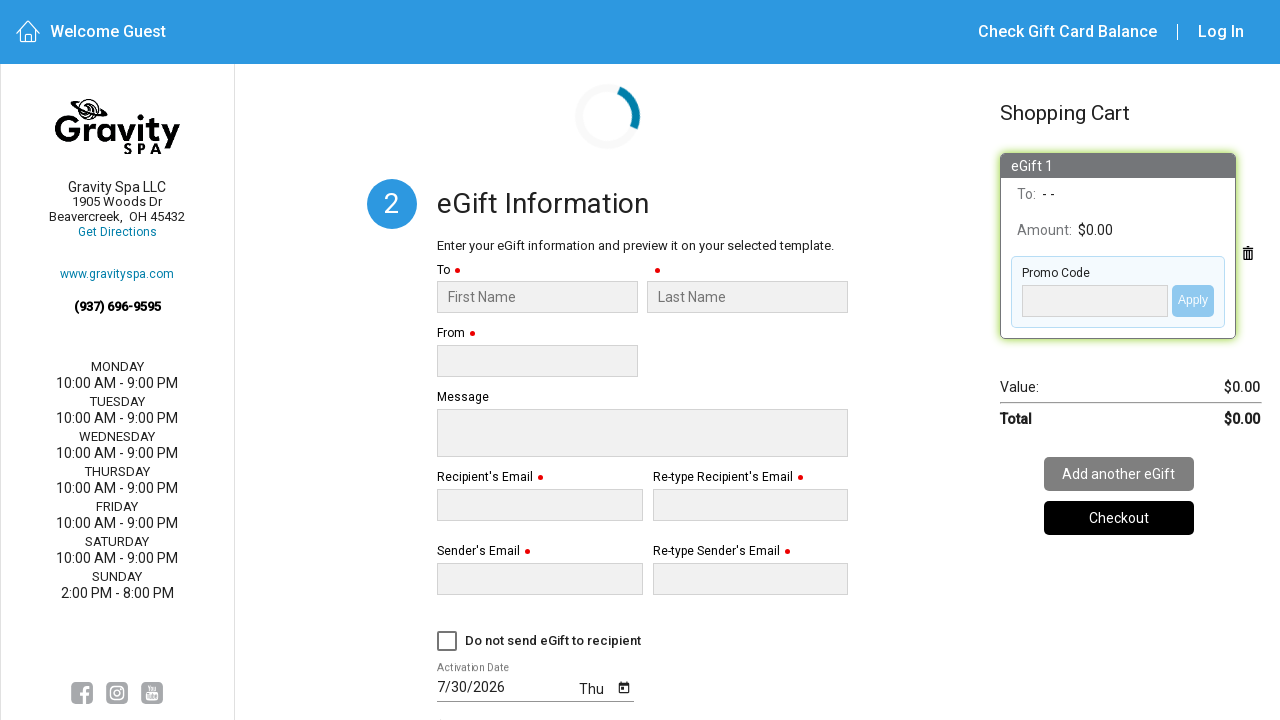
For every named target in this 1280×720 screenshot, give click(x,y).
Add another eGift (1118, 474)
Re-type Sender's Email (716, 551)
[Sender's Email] (540, 579)
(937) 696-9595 (117, 306)
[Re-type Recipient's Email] (751, 505)
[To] (538, 297)
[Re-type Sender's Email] (751, 579)
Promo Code (1056, 273)
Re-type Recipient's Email (723, 477)
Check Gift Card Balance (1067, 31)
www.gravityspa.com (117, 274)
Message (463, 397)
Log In (1221, 31)
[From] (538, 361)
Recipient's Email (485, 477)
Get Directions (117, 232)
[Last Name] (748, 297)
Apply (1193, 300)
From (451, 333)
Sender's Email (478, 551)
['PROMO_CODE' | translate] (1095, 301)
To (443, 270)
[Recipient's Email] (540, 505)
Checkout (1119, 518)
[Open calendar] (623, 686)
